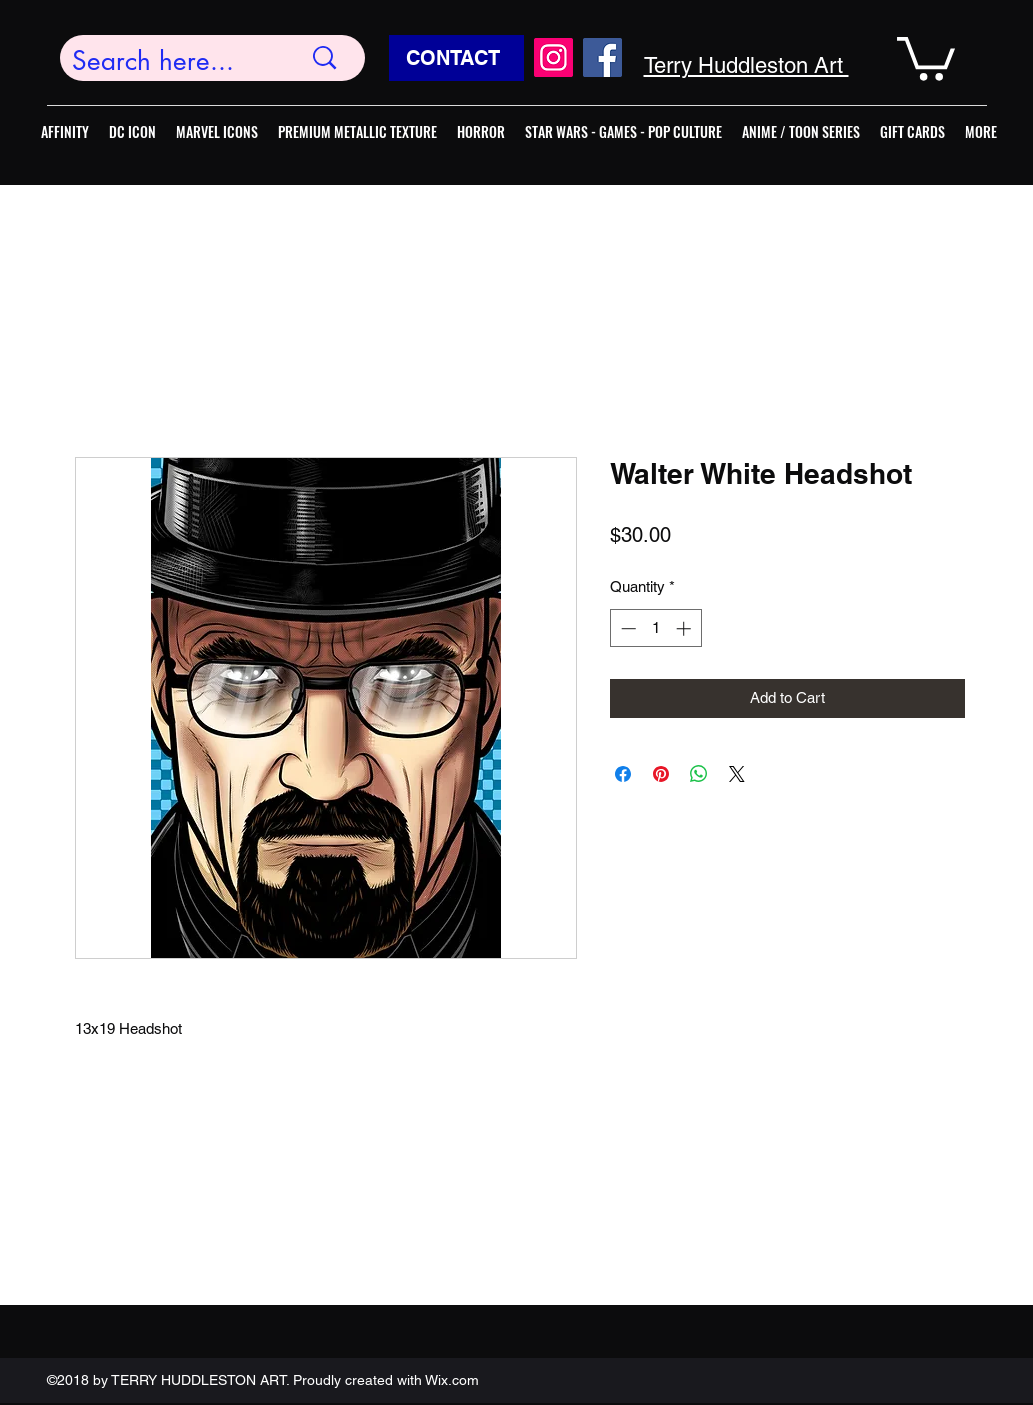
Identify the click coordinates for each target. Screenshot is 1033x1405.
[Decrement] (626, 628)
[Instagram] (553, 57)
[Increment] (685, 628)
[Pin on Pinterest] (661, 774)
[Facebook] (602, 57)
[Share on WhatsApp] (699, 774)
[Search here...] (172, 61)
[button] (926, 56)
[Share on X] (737, 774)
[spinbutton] (655, 628)
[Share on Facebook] (623, 774)
